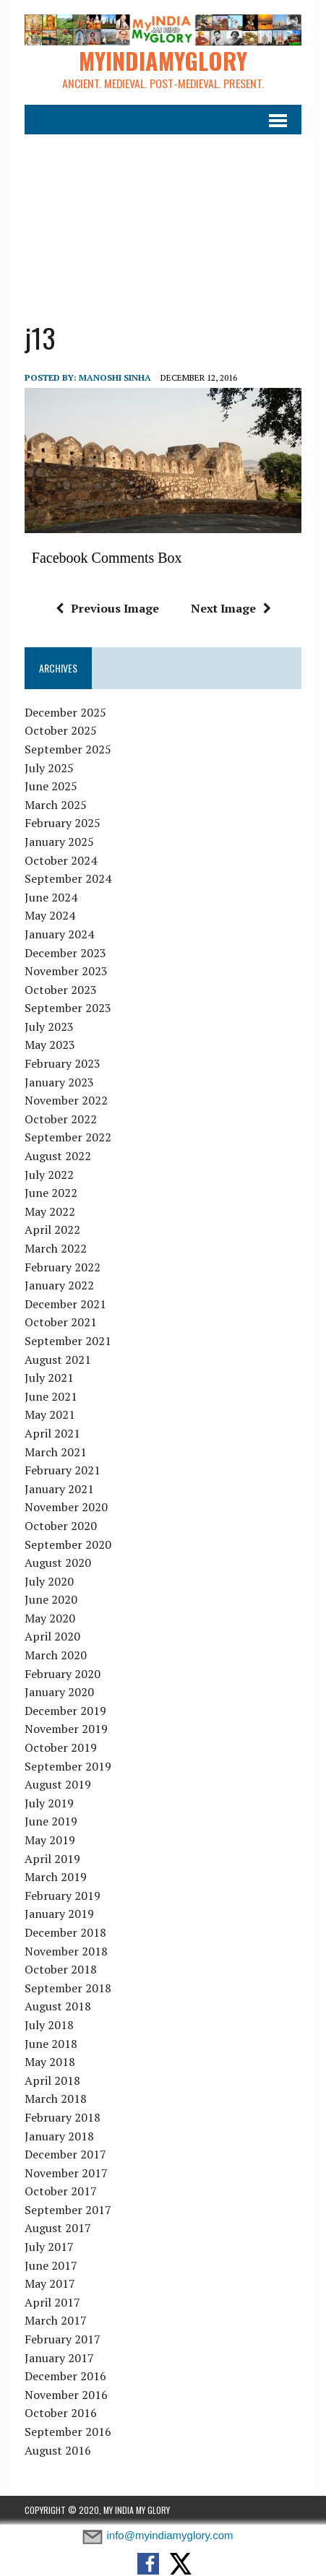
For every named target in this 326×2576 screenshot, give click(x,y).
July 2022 (49, 1175)
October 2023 (61, 990)
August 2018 (58, 2006)
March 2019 (56, 1877)
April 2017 (52, 2302)
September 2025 (68, 749)
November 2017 (66, 2173)
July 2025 (49, 768)
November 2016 (66, 2395)
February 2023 (62, 1063)
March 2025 (56, 805)
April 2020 (52, 1637)
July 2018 (49, 2025)
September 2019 (68, 1766)
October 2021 (61, 1322)
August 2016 (58, 2450)
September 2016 (68, 2431)
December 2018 (65, 1932)
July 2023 (49, 1026)
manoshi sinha (115, 377)
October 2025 (61, 730)
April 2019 (52, 1859)
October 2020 (61, 1526)
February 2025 (62, 823)
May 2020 (50, 1618)
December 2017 (65, 2154)
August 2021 (58, 1359)
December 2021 (65, 1304)
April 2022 (52, 1229)
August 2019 (58, 1784)
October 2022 (61, 1119)
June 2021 (51, 1396)
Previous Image (107, 608)
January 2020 (59, 1692)
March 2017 (56, 2320)
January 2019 (59, 1914)
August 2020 (58, 1562)
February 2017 (62, 2339)
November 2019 (66, 1729)
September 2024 (68, 878)
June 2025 (51, 786)
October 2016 (61, 2413)
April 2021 (52, 1433)
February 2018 (62, 2117)
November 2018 (66, 1951)
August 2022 (58, 1156)
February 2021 (62, 1470)
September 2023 (68, 1008)
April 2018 (52, 2080)
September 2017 (68, 2210)
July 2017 (49, 2247)
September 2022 (68, 1137)
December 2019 (65, 1711)
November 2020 (66, 1507)
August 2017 (58, 2228)
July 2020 (49, 1581)
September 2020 (68, 1544)
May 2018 (50, 2062)
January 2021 (59, 1489)
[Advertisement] (163, 219)
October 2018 (61, 1969)
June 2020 (51, 1599)
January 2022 (59, 1285)
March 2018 (56, 2098)
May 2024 (50, 915)
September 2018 (68, 1988)
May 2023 (50, 1045)
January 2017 (59, 2358)
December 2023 (65, 953)
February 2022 (62, 1267)
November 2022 (66, 1100)
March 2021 (56, 1452)
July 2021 (49, 1378)
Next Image (231, 608)
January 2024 (59, 934)
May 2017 (50, 2283)
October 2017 (61, 2191)
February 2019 (62, 1895)
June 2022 (51, 1193)
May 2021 (50, 1414)
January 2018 (59, 2136)
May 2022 (50, 1211)
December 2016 (65, 2376)
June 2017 (51, 2265)
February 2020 (62, 1674)
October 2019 (61, 1747)
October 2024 (61, 860)
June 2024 (51, 897)
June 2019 (51, 1821)
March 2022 (56, 1248)
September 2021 (68, 1341)
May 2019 (50, 1840)
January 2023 (59, 1082)
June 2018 (51, 2044)
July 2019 (49, 1803)
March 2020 (56, 1655)
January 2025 (59, 842)
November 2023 (66, 971)
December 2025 (65, 712)
